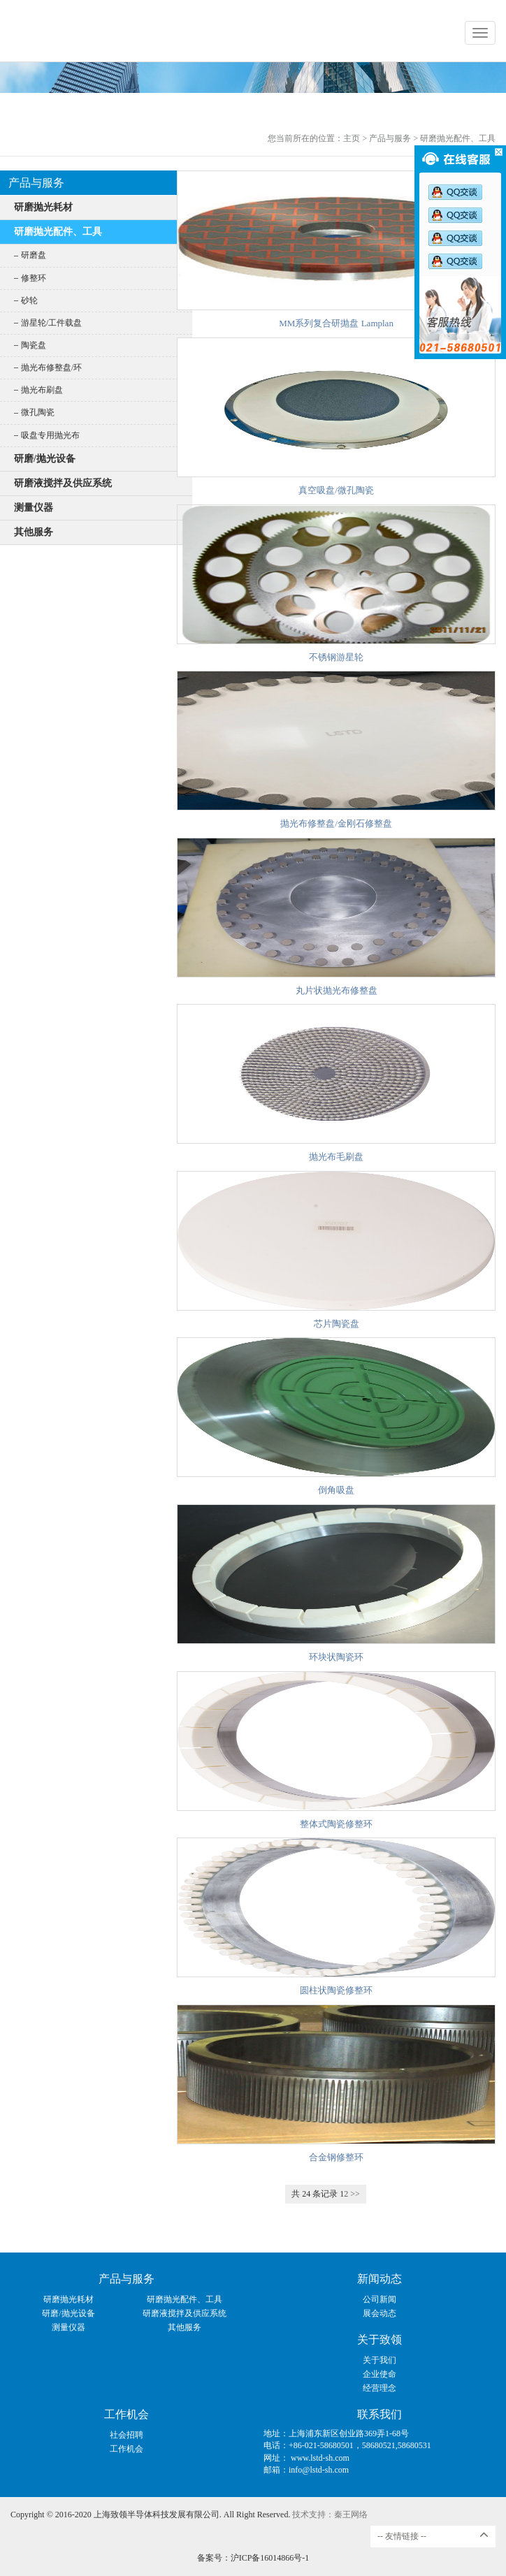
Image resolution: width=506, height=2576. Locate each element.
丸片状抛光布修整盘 (336, 990)
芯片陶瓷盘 (336, 1323)
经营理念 (379, 2388)
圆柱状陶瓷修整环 (336, 1990)
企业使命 (379, 2374)
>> (355, 2194)
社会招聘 (126, 2435)
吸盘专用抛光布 (50, 435)
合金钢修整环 (336, 2157)
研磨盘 (33, 255)
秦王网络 (351, 2514)
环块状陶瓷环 (336, 1657)
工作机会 (126, 2414)
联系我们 (379, 2414)
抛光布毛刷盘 (336, 1156)
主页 (351, 138)
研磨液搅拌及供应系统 (63, 483)
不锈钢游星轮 (336, 657)
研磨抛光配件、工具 (458, 138)
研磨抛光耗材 (43, 207)
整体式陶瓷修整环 (336, 1824)
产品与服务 (390, 138)
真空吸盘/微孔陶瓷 (336, 490)
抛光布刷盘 (42, 390)
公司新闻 (379, 2299)
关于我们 (379, 2360)
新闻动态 (379, 2279)
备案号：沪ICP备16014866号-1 (253, 2558)
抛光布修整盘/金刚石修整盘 (336, 823)
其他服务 (33, 532)
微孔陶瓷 (38, 412)
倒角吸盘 (336, 1490)
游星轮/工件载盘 (51, 323)
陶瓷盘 (33, 345)
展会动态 (379, 2313)
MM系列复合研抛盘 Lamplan (336, 323)
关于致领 (379, 2339)
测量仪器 (33, 507)
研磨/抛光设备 (44, 458)
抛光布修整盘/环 (51, 367)
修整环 (33, 278)
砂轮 (29, 300)
